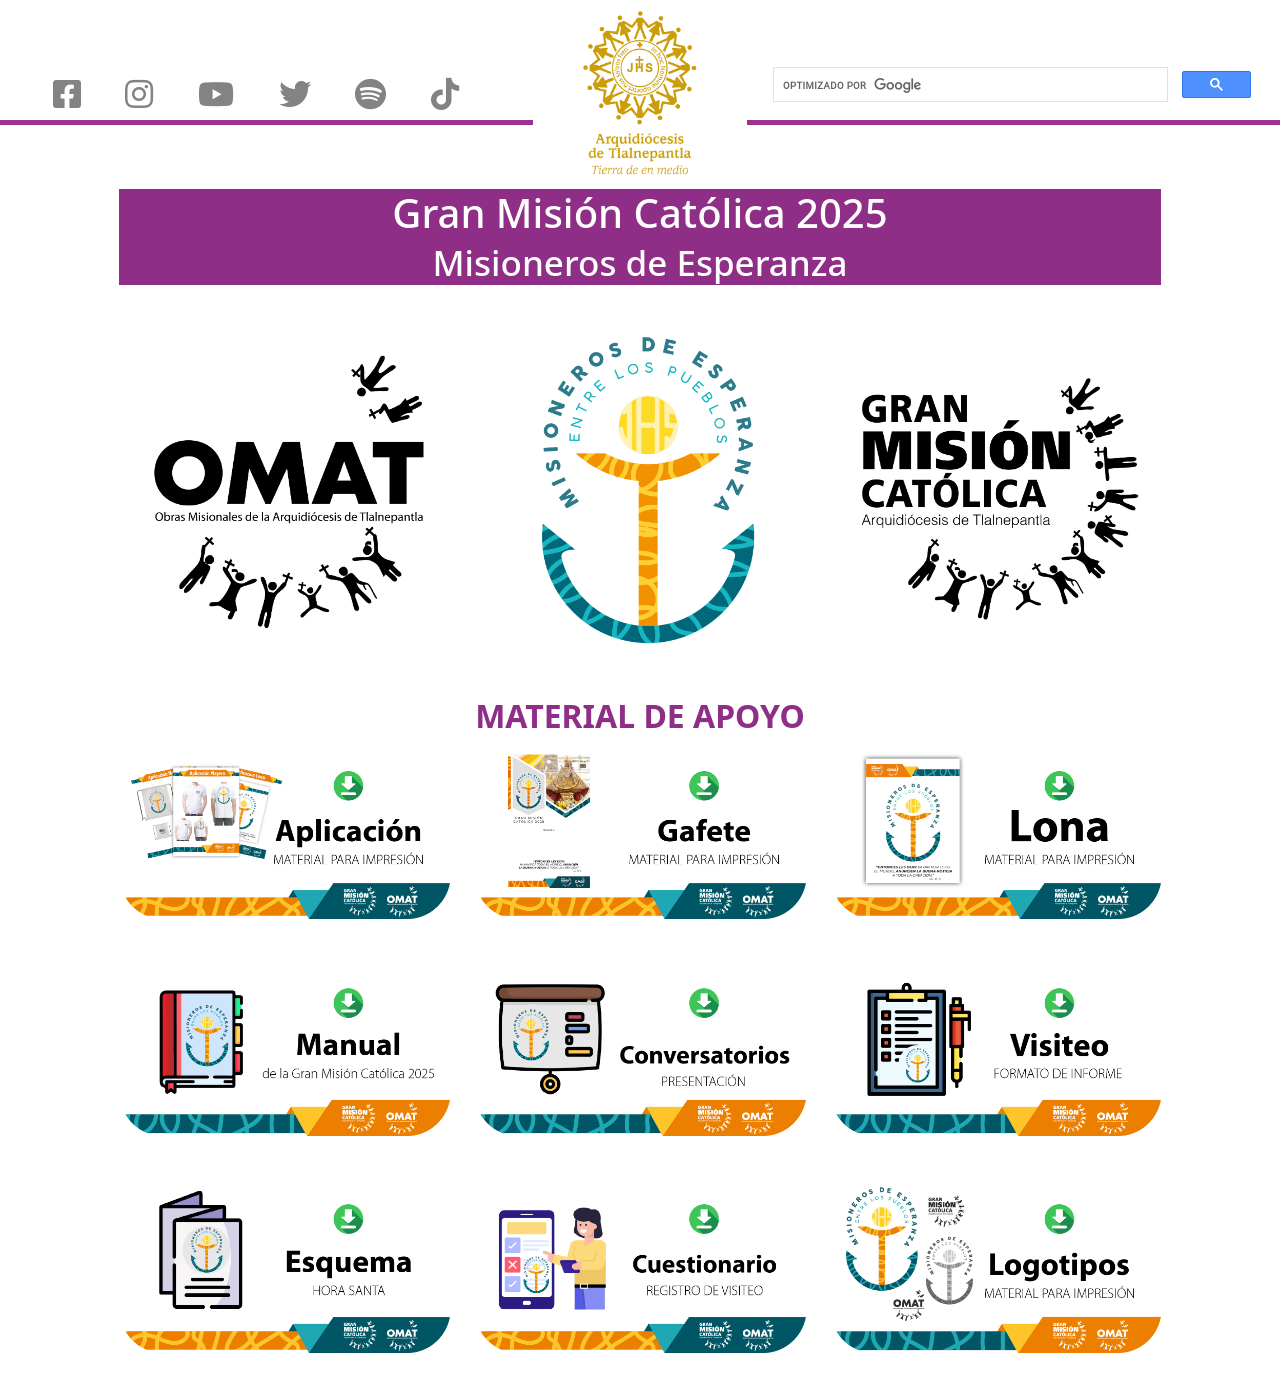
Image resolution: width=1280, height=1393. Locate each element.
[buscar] (969, 85)
